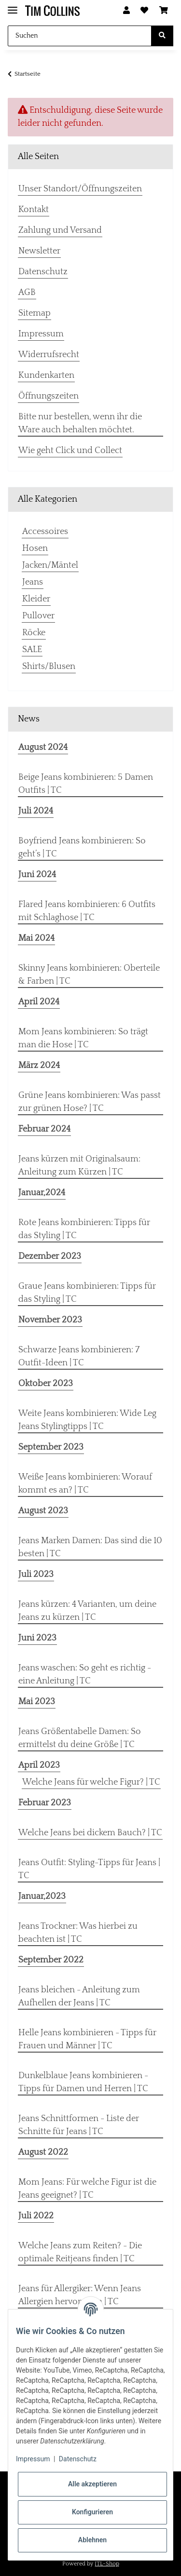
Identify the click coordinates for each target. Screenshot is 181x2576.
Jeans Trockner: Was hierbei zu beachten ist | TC (78, 1933)
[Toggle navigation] (12, 6)
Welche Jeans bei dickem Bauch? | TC (90, 1833)
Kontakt (33, 209)
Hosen (35, 548)
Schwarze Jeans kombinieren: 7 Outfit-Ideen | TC (78, 1356)
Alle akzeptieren (92, 2484)
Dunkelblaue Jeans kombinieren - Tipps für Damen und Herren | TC (83, 2082)
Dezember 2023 (49, 1256)
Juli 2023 (36, 1574)
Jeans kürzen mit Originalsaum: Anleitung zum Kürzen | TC (79, 1165)
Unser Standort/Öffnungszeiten (80, 189)
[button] (126, 10)
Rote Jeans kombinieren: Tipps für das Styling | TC (84, 1229)
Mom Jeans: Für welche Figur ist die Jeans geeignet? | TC (87, 2188)
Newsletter (39, 251)
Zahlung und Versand (60, 230)
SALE (32, 649)
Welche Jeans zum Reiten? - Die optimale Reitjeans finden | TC (80, 2252)
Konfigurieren (92, 2512)
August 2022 (43, 2152)
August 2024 (43, 747)
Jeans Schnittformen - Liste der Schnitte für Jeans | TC (78, 2125)
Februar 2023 (44, 1803)
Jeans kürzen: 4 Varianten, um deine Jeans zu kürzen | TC (87, 1611)
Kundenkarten (46, 375)
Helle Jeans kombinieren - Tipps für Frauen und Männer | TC (87, 2039)
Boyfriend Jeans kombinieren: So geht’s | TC (82, 847)
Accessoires (45, 531)
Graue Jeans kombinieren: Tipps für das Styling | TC (87, 1292)
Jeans (32, 582)
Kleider (36, 599)
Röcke (33, 633)
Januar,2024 (41, 1193)
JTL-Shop (107, 2564)
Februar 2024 (44, 1129)
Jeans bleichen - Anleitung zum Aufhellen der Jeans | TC (79, 1996)
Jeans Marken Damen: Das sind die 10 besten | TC (90, 1547)
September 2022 (51, 1960)
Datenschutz (43, 272)
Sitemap (34, 313)
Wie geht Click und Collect (70, 450)
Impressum (41, 334)
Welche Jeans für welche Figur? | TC (91, 1782)
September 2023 (51, 1447)
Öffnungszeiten (48, 396)
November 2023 (50, 1320)
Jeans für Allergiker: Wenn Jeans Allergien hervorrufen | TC (79, 2295)
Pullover (38, 616)
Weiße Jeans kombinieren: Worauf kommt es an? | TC (85, 1483)
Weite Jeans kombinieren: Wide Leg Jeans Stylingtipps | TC (87, 1420)
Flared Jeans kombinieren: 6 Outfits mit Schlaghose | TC (86, 911)
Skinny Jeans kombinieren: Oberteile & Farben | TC (89, 974)
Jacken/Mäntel (50, 565)
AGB (27, 292)
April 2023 (39, 1765)
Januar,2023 (42, 1896)
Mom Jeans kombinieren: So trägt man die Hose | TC (83, 1038)
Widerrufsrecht (48, 355)
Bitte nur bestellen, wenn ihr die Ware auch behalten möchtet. (80, 423)
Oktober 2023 (45, 1383)
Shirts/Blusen (48, 666)
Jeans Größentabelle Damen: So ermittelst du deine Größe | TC (79, 1738)
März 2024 (39, 1065)
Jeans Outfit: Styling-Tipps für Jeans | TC (89, 1869)
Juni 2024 (37, 875)
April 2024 (38, 1002)
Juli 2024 (35, 811)
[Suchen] (80, 36)
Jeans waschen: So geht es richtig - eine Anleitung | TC (84, 1674)
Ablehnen (92, 2540)
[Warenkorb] (163, 10)
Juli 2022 (36, 2216)
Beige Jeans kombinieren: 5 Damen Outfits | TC (85, 784)
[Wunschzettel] (144, 10)
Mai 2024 (36, 938)
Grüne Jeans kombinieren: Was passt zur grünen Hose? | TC (89, 1102)
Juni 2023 (37, 1638)
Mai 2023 (36, 1702)
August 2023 (43, 1511)
